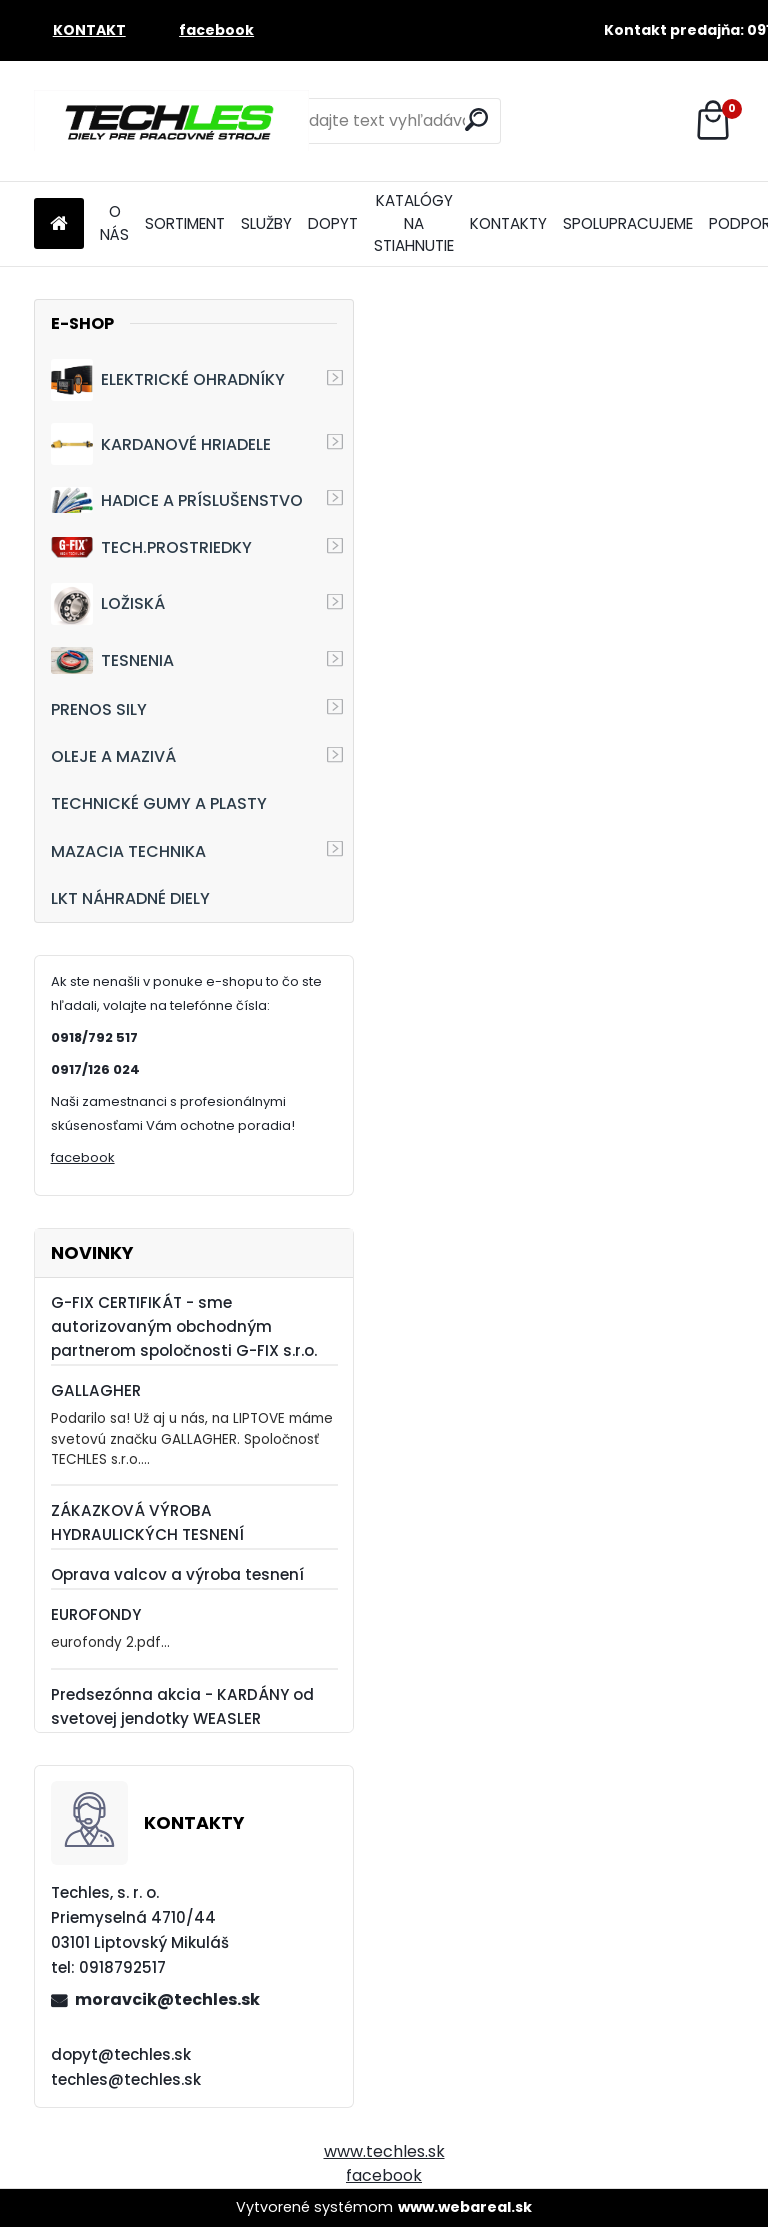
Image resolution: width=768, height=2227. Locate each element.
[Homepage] (59, 224)
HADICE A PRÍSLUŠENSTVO (177, 499)
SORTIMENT (185, 223)
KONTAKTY (508, 223)
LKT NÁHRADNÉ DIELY (130, 898)
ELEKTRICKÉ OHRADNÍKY (168, 380)
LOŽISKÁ (108, 604)
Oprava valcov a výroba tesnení (177, 1574)
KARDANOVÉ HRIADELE (161, 444)
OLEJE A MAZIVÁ (113, 756)
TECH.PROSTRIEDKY (151, 547)
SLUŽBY (266, 223)
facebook (83, 1157)
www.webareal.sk (465, 2207)
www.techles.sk (384, 2151)
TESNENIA (112, 660)
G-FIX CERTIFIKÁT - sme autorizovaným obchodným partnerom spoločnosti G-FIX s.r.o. (184, 1326)
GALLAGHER (96, 1390)
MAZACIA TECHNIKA (128, 851)
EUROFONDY (96, 1614)
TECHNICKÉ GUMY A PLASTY (159, 803)
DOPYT (333, 223)
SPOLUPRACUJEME (628, 223)
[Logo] (171, 121)
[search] (476, 119)
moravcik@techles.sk (167, 1999)
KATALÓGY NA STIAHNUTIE (414, 223)
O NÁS (114, 223)
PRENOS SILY (99, 709)
